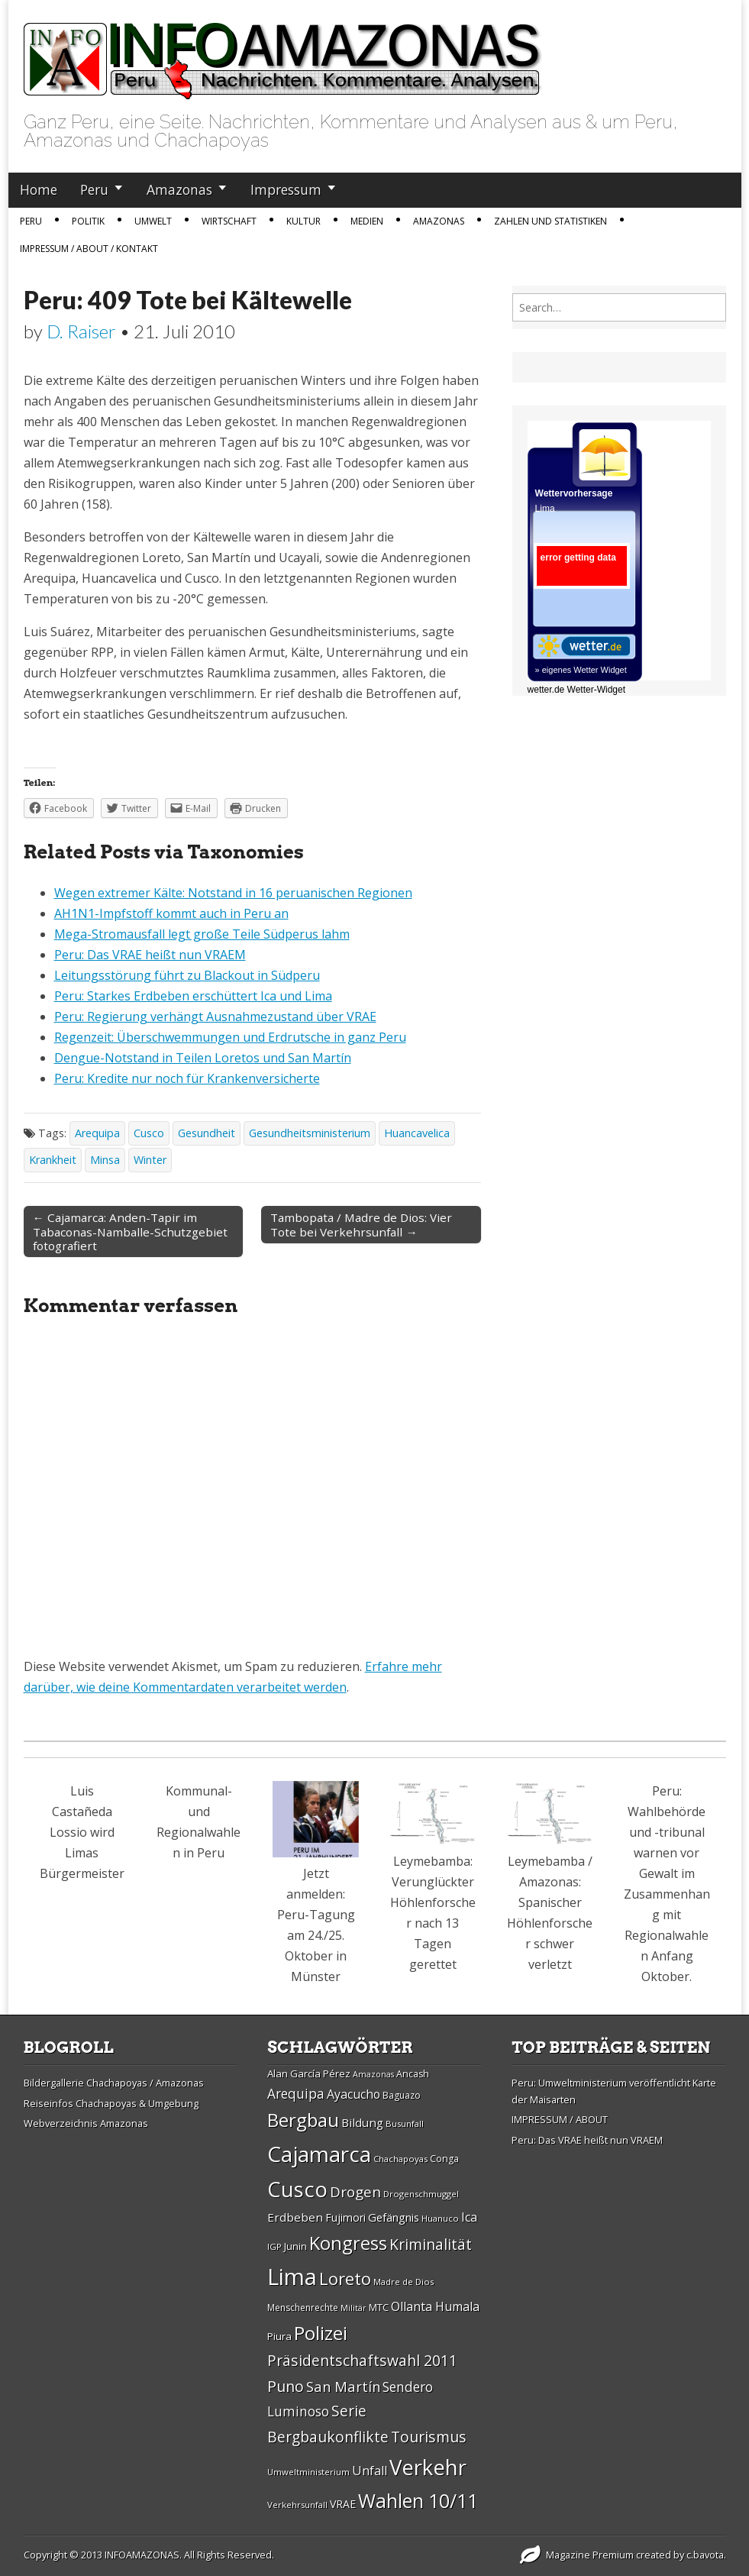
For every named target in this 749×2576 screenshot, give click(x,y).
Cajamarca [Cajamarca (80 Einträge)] (319, 2153)
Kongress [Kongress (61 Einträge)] (348, 2243)
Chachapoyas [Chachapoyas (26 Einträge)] (400, 2158)
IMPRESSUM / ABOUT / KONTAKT (89, 248)
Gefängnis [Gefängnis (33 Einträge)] (393, 2217)
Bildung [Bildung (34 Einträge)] (362, 2122)
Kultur (303, 221)
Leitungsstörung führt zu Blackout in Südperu (187, 975)
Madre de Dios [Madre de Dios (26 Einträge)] (403, 2281)
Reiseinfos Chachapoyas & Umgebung (111, 2103)
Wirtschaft (229, 221)
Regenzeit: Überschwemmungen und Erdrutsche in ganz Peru (230, 1037)
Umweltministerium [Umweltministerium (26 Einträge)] (308, 2471)
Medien (366, 221)
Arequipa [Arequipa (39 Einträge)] (295, 2093)
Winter (150, 1159)
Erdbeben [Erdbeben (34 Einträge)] (295, 2217)
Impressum (285, 189)
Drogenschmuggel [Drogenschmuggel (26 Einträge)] (421, 2193)
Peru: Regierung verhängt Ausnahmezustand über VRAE (215, 1016)
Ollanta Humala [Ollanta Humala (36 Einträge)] (435, 2306)
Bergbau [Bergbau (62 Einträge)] (303, 2119)
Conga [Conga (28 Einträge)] (444, 2158)
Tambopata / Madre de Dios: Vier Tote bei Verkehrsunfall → (361, 1224)
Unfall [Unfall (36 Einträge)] (369, 2470)
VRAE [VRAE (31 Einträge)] (343, 2504)
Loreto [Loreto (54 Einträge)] (345, 2278)
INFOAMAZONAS (142, 2554)
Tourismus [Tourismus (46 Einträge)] (429, 2436)
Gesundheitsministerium (309, 1133)
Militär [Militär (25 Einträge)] (353, 2308)
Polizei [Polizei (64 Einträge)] (320, 2332)
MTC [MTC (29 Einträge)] (379, 2307)
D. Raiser (81, 331)
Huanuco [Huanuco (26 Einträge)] (440, 2218)
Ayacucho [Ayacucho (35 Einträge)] (353, 2094)
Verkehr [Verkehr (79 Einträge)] (428, 2466)
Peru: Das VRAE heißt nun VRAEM (150, 954)
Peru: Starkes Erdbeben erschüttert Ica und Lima (193, 995)
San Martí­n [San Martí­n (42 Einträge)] (343, 2386)
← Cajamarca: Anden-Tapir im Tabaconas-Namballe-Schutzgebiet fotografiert (130, 1231)
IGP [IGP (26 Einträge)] (274, 2246)
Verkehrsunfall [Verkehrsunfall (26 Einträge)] (297, 2504)
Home (38, 189)
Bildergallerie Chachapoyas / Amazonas (114, 2083)
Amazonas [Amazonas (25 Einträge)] (373, 2074)
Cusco (149, 1133)
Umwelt (153, 221)
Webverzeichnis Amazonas (86, 2123)
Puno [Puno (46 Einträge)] (285, 2386)
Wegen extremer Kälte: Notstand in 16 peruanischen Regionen (233, 892)
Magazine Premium (590, 2554)
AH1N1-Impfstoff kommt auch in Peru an (171, 913)
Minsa (105, 1159)
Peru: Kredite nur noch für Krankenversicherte (187, 1078)
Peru (94, 189)
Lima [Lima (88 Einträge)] (292, 2276)
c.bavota (705, 2554)
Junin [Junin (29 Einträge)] (295, 2246)
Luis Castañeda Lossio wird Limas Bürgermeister (82, 1832)
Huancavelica (417, 1133)
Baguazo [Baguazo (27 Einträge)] (402, 2095)
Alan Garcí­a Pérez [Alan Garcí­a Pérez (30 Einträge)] (308, 2073)
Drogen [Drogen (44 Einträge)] (355, 2192)
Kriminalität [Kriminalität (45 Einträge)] (430, 2244)
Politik (88, 221)
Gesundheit (206, 1133)
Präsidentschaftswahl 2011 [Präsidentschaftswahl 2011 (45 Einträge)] (362, 2360)
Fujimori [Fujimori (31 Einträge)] (345, 2217)
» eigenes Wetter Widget (581, 669)
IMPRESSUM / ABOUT (560, 2119)
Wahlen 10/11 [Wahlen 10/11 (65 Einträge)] (418, 2500)
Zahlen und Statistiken (550, 221)
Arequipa (97, 1133)
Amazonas (179, 189)
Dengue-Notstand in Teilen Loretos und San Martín (202, 1057)
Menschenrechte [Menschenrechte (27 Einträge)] (302, 2307)
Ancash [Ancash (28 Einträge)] (412, 2073)
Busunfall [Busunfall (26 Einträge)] (405, 2123)
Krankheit (52, 1159)
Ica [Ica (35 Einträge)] (469, 2217)
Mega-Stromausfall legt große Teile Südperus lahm (202, 934)
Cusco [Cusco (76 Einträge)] (297, 2189)
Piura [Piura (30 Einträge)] (279, 2336)
